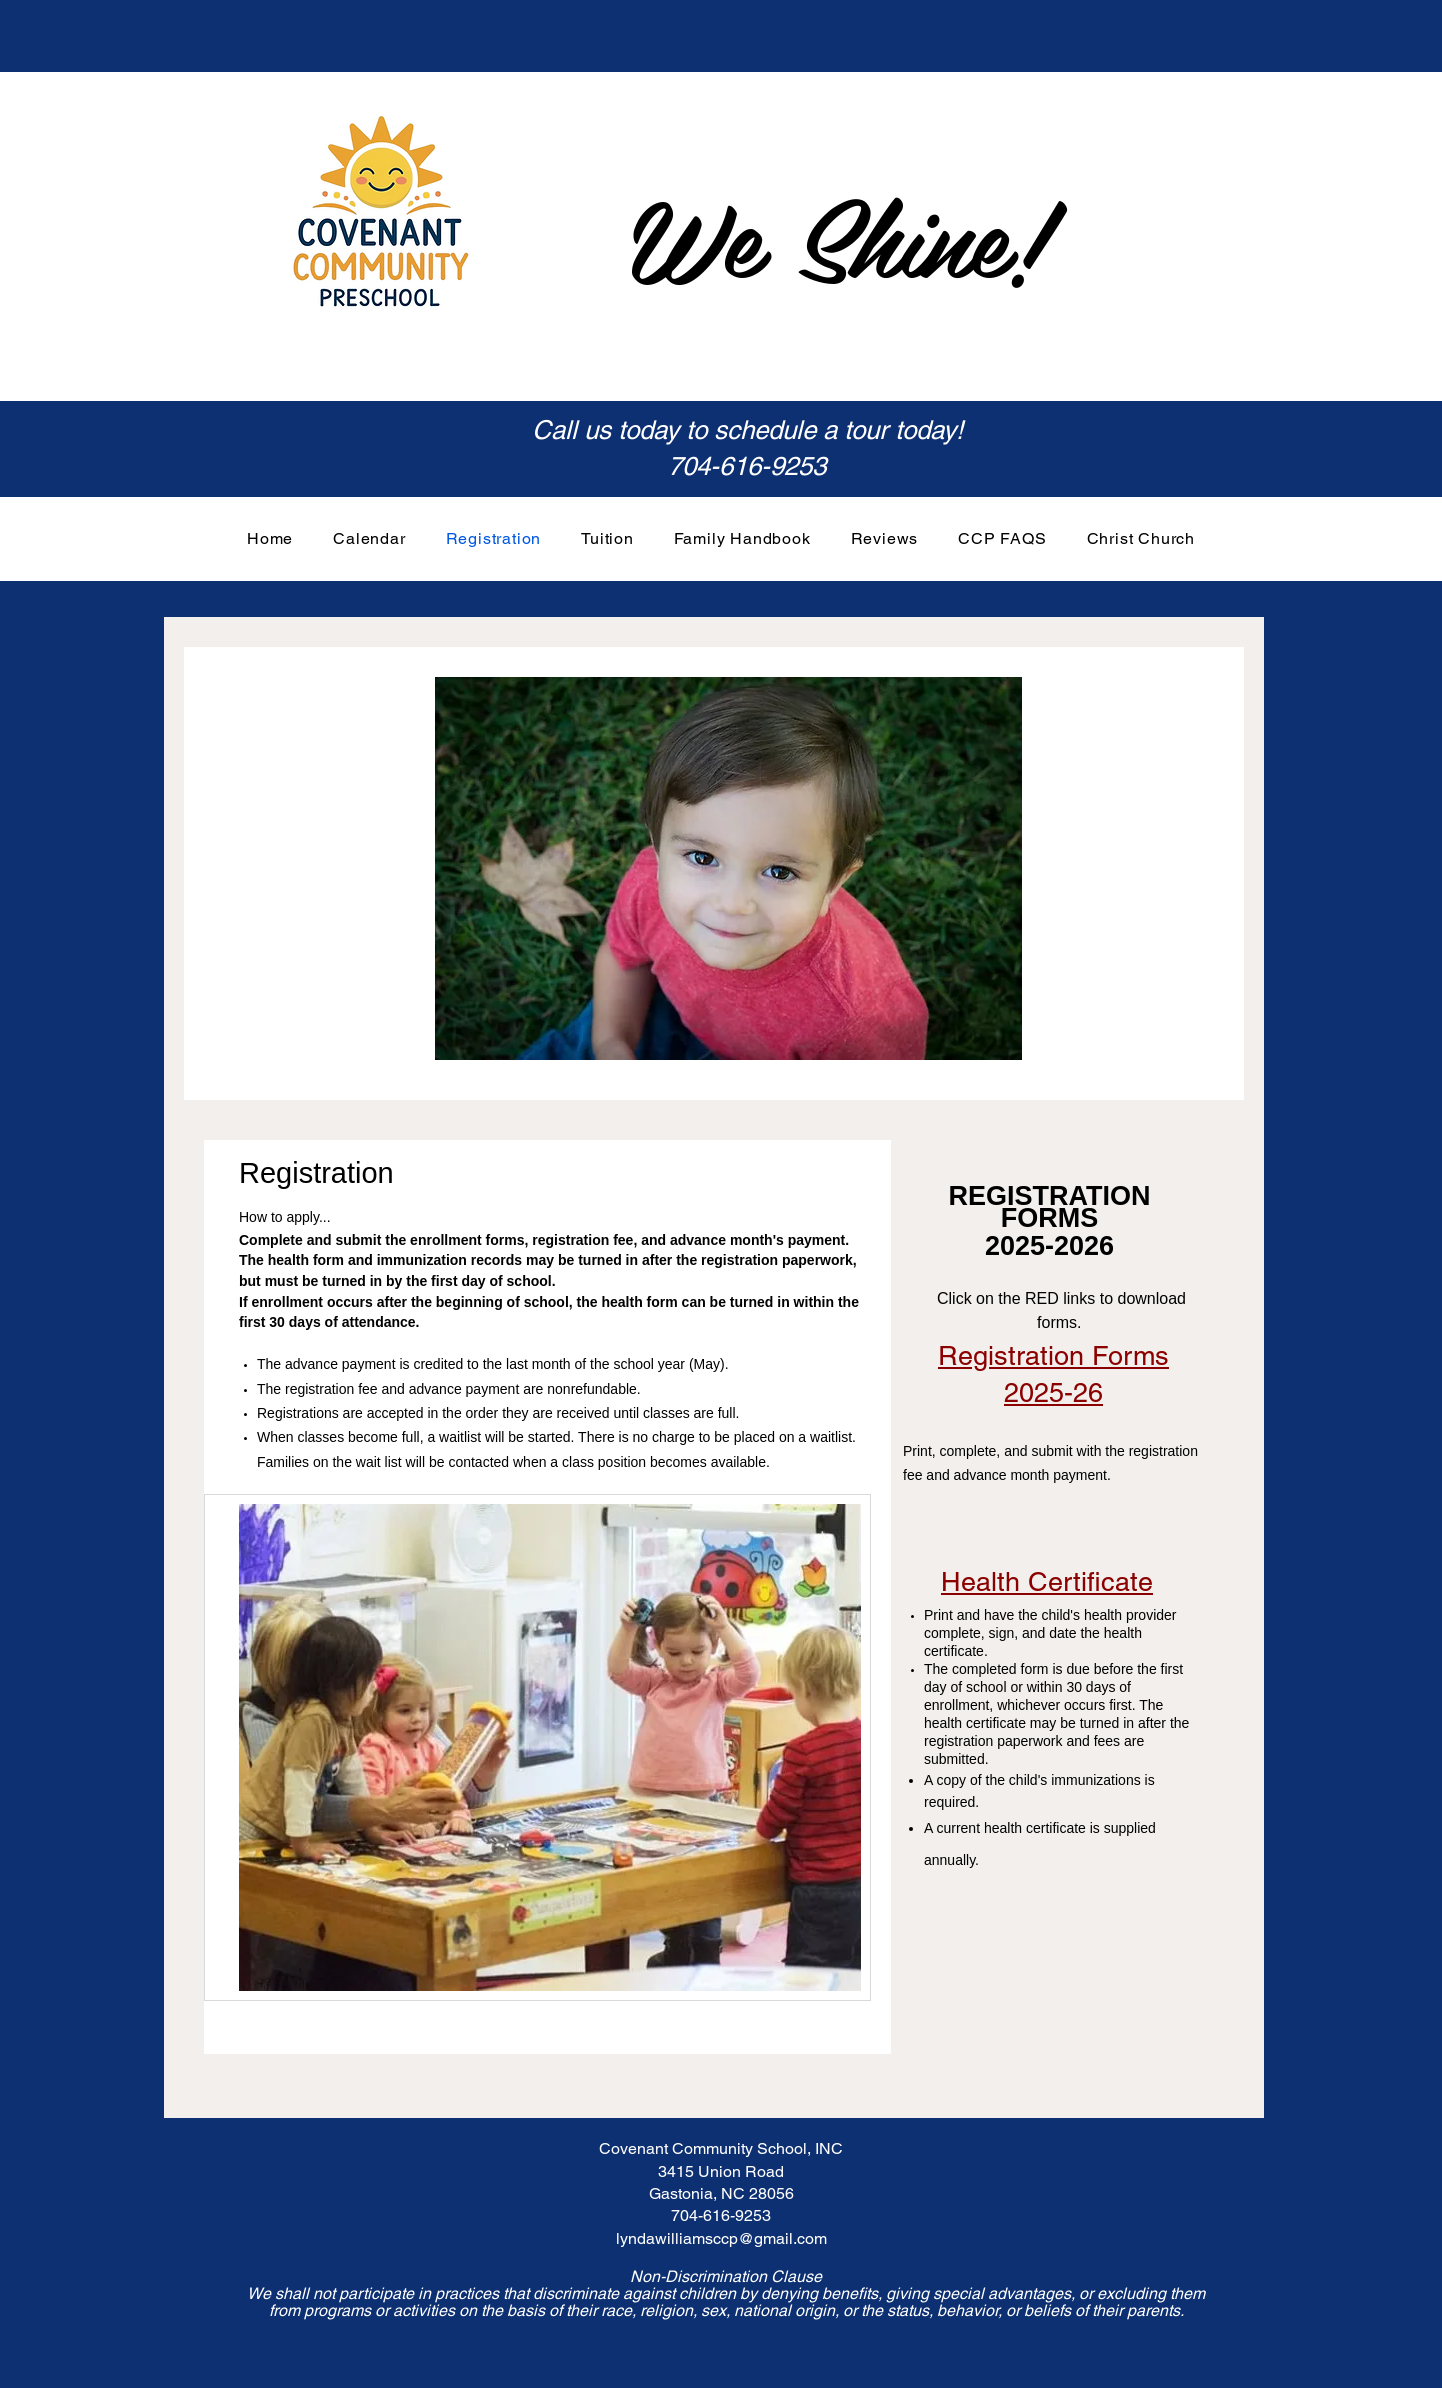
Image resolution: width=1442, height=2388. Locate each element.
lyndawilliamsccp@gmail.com (721, 2238)
